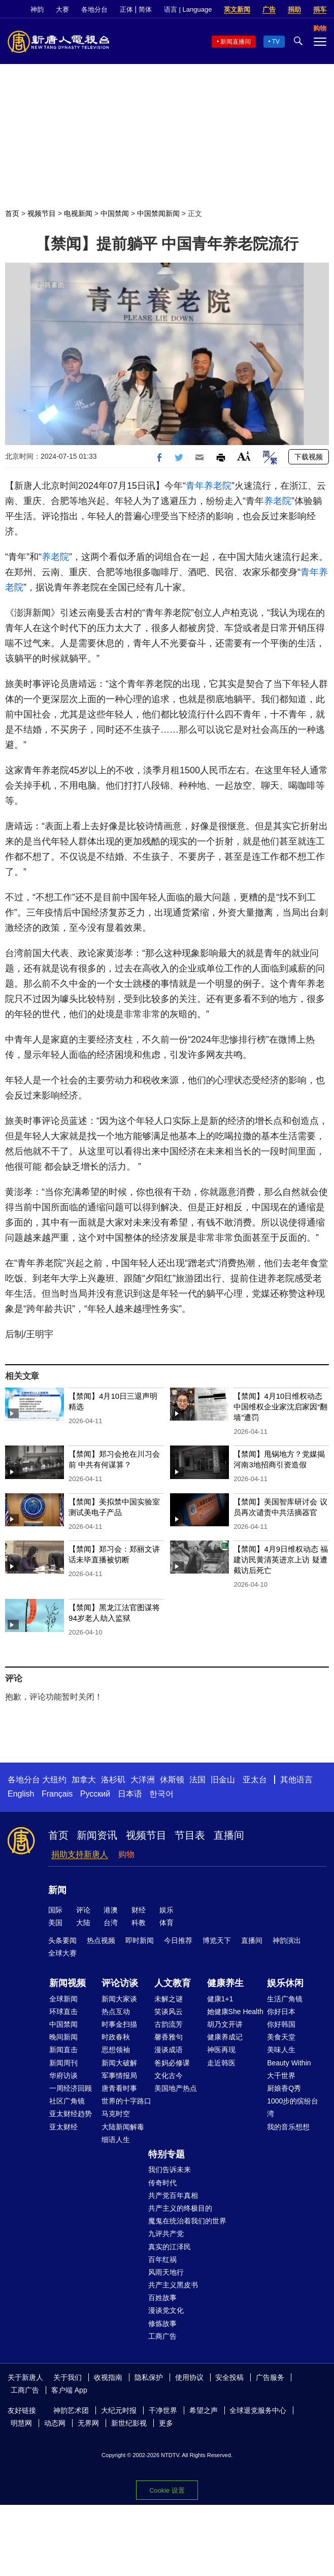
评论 (83, 1910)
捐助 (294, 9)
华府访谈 (63, 2075)
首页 (12, 213)
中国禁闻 (115, 213)
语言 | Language (188, 9)
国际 (55, 1910)
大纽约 (54, 1779)
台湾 (111, 1923)
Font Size (244, 456)
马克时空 (116, 2114)
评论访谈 (120, 1983)
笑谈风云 (168, 2011)
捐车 (319, 9)
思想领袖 (116, 2050)
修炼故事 (162, 2323)
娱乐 (166, 1910)
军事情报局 (119, 2075)
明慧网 (21, 2423)
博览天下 (217, 1940)
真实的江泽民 (169, 2247)
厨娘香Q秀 (284, 2088)
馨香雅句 (168, 2037)
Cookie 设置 (167, 2490)
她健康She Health (235, 2011)
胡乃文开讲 (225, 2024)
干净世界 (163, 2410)
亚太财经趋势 (70, 2114)
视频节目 (41, 213)
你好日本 (281, 2011)
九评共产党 (166, 2233)
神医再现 (221, 2050)
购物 (126, 1854)
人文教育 (172, 1983)
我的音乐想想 (288, 2127)
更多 (166, 2423)
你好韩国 (281, 2024)
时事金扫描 (119, 2024)
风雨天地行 (166, 2272)
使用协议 (189, 2377)
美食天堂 (281, 2037)
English (21, 1793)
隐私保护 (149, 2377)
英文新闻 (237, 9)
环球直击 (63, 2011)
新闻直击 (63, 2050)
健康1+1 (220, 1999)
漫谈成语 (168, 2050)
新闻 (57, 1890)
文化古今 (168, 2075)
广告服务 (270, 2377)
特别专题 (166, 2154)
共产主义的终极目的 (180, 2208)
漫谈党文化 (166, 2310)
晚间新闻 (63, 2037)
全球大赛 (62, 1953)
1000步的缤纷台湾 (292, 2107)
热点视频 (101, 1940)
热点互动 (116, 2011)
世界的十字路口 (126, 2101)
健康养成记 (225, 2037)
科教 (138, 1923)
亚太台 (255, 1779)
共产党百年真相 (173, 2195)
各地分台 (94, 9)
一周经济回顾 (70, 2088)
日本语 (130, 1793)
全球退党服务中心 (257, 2410)
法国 (197, 1779)
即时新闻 (139, 1940)
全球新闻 (63, 1999)
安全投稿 (229, 2377)
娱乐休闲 (285, 1983)
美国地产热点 (175, 2088)
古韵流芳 (168, 2024)
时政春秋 (116, 2037)
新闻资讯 (97, 1835)
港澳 (111, 1910)
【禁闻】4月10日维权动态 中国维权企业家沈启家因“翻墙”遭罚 (280, 1407)
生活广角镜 (285, 1999)
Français (57, 1793)
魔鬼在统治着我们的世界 (187, 2221)
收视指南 (108, 2377)
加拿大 (84, 1779)
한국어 (161, 1793)
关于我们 (67, 2377)
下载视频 (308, 457)
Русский (95, 1793)
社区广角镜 (67, 2101)
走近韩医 (221, 2063)
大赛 (62, 9)
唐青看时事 (119, 2088)
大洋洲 (142, 1779)
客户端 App (69, 2390)
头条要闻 (62, 1940)
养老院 (277, 501)
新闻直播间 (235, 41)
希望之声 (203, 2410)
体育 (166, 1923)
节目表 (190, 1835)
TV (276, 41)
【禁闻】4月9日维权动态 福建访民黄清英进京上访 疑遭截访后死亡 (280, 1560)
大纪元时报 (119, 2410)
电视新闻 (78, 213)
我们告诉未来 (169, 2169)
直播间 (229, 1835)
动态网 (54, 2423)
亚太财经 (63, 2127)
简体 (145, 9)
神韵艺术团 (71, 2410)
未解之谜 (168, 1999)
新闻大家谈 (119, 1999)
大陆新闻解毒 (123, 2127)
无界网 (88, 2423)
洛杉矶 (113, 1779)
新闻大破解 (119, 2063)
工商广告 (162, 2336)
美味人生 (281, 2050)
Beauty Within (289, 2063)
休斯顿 (172, 1779)
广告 (269, 9)
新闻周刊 (63, 2063)
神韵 (37, 9)
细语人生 (116, 2139)
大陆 (83, 1923)
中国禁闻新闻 (158, 213)
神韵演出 (287, 1940)
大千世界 (281, 2075)
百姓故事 (162, 2298)
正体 (126, 9)
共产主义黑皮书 (173, 2285)
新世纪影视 (129, 2423)
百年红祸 (162, 2259)
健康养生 (225, 1983)
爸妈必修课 (172, 2063)
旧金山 (223, 1779)
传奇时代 (162, 2183)
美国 (55, 1923)
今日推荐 (178, 1940)
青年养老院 (208, 486)
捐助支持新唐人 (79, 1854)
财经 (138, 1910)
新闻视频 (67, 1983)
